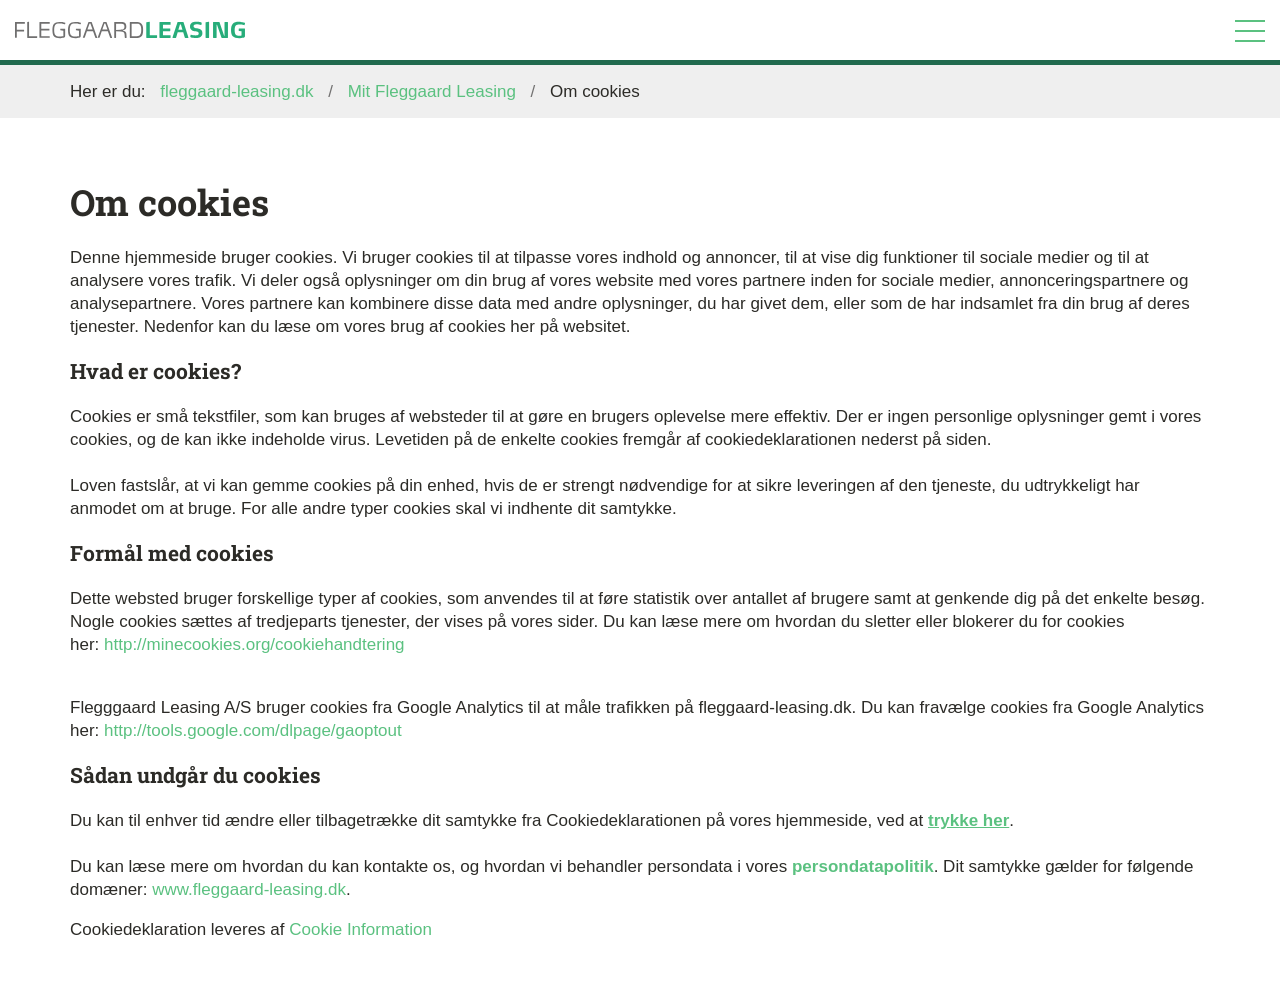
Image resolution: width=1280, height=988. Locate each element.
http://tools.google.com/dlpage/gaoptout (253, 730)
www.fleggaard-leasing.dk (249, 889)
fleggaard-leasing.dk (236, 91)
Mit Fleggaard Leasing (432, 91)
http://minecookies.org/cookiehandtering (254, 644)
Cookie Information (360, 929)
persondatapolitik (863, 866)
